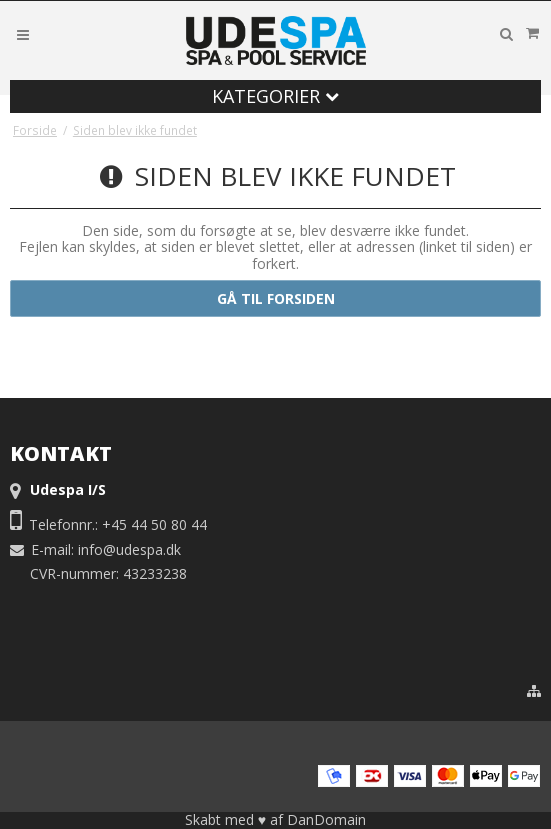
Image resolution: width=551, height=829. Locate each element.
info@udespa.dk (129, 549)
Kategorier (275, 96)
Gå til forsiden (276, 298)
